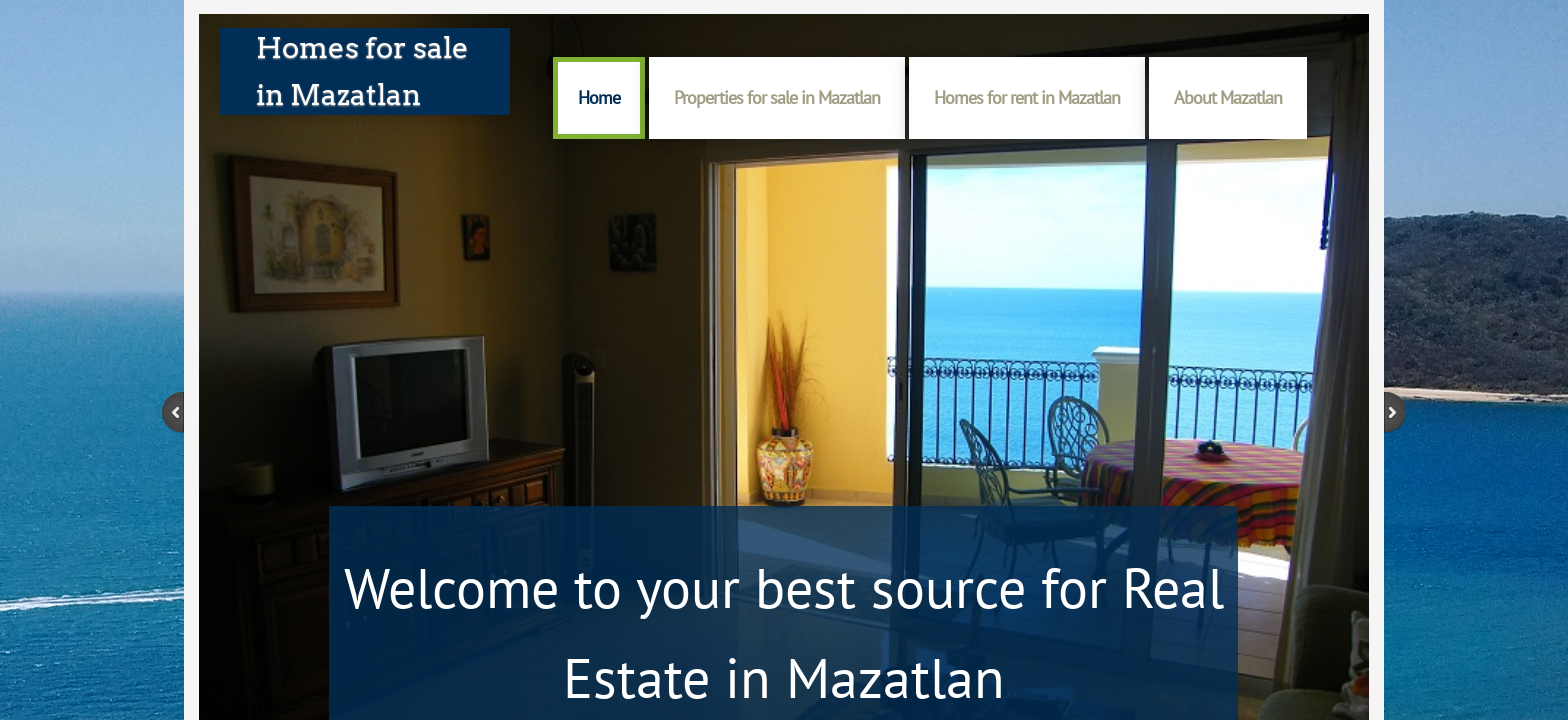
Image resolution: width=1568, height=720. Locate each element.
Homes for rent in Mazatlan (1027, 97)
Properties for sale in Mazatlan (777, 97)
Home (599, 97)
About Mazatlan (1228, 97)
